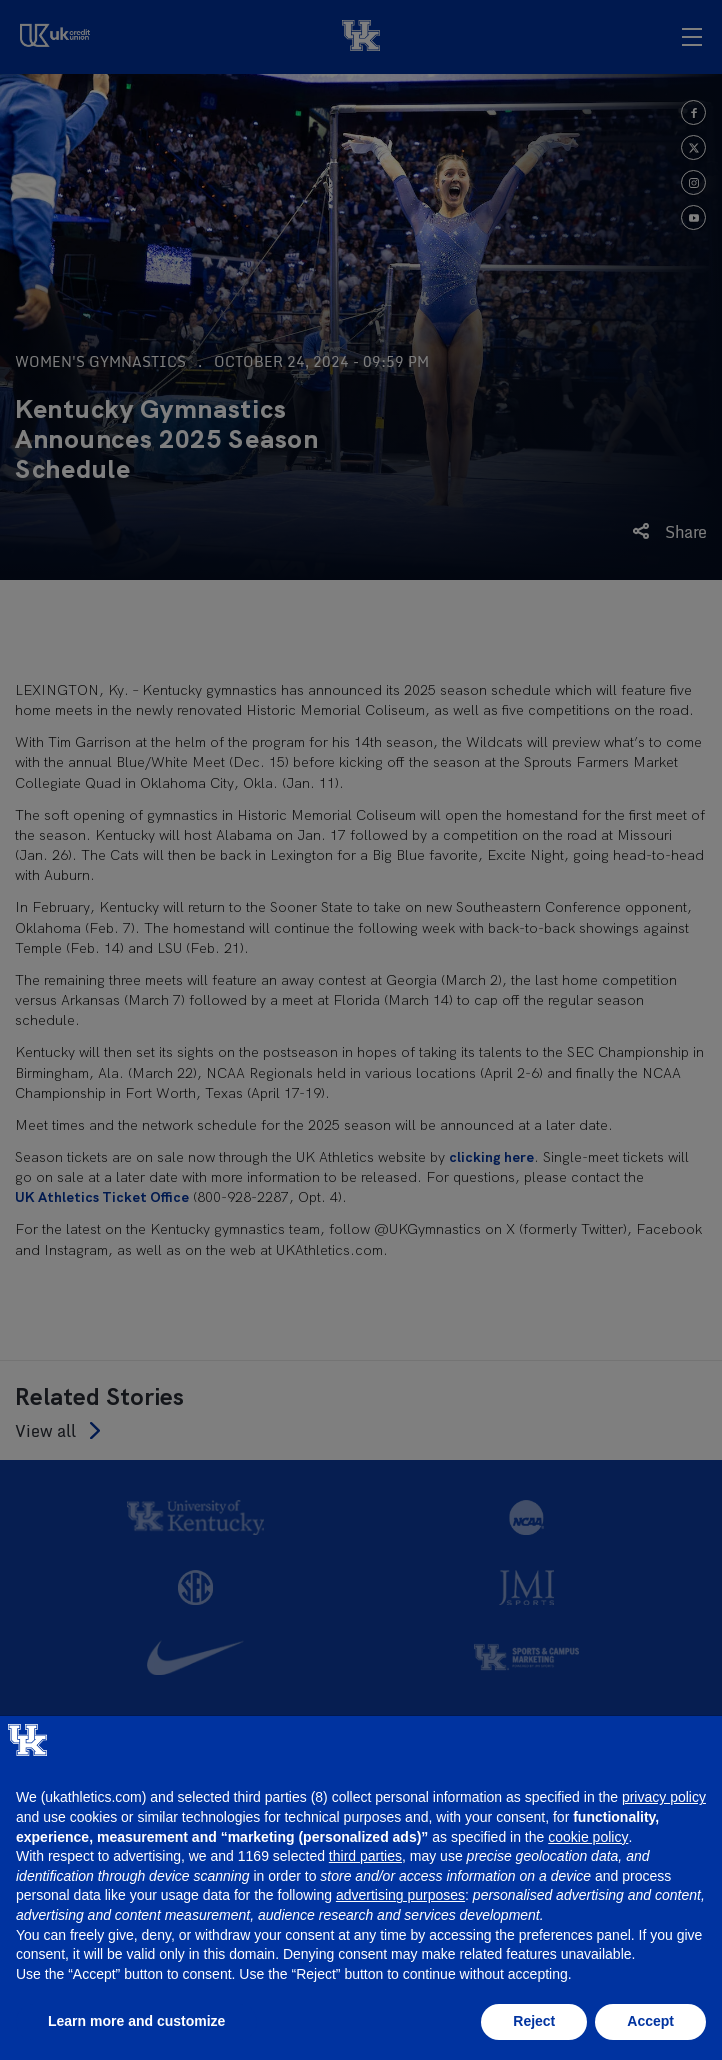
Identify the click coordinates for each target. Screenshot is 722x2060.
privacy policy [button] (664, 1797)
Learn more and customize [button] (136, 2021)
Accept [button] (650, 2021)
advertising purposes (400, 1895)
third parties (365, 1856)
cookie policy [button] (588, 1837)
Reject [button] (534, 2021)
